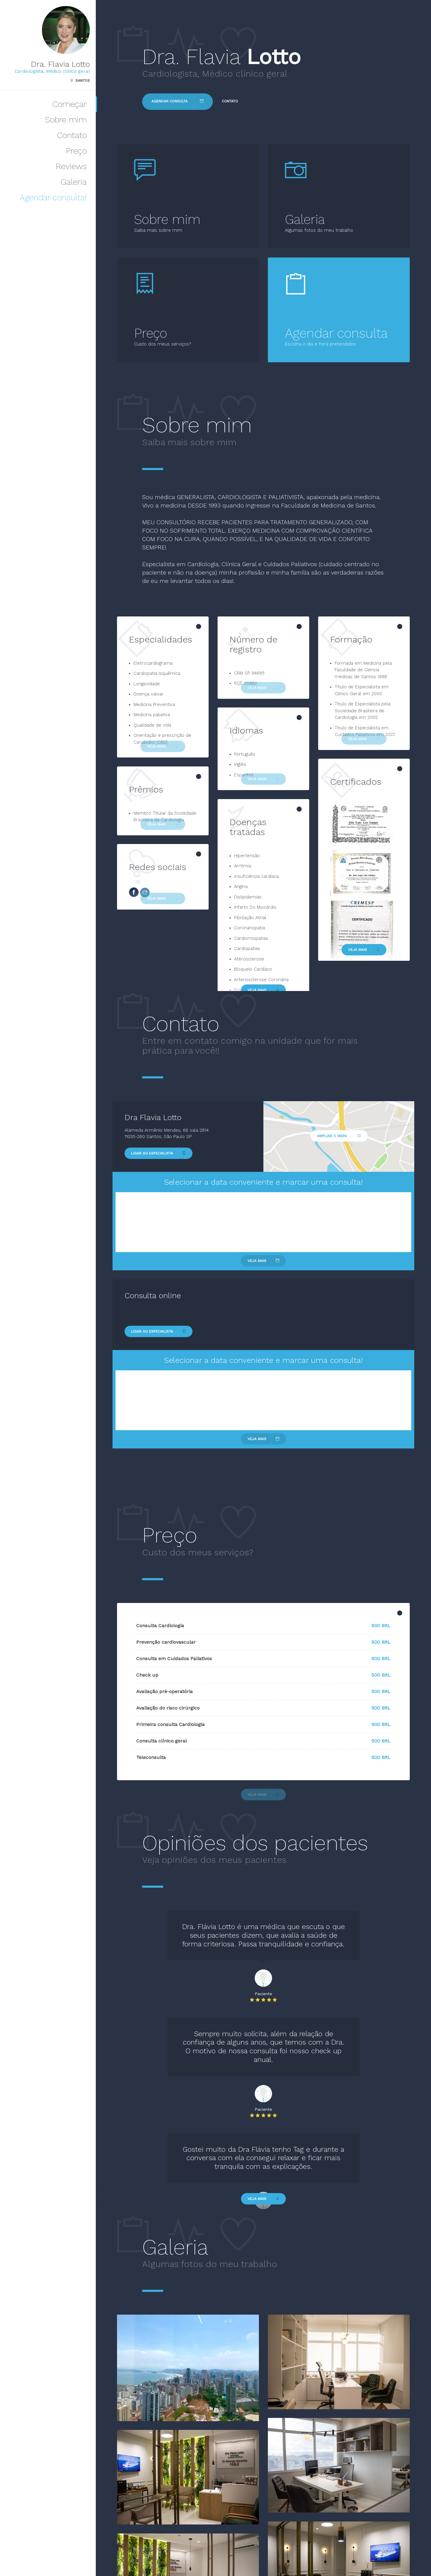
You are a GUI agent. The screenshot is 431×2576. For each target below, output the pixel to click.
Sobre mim (66, 120)
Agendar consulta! (53, 197)
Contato (72, 135)
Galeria (73, 182)
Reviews (71, 166)
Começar (69, 104)
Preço (76, 151)
